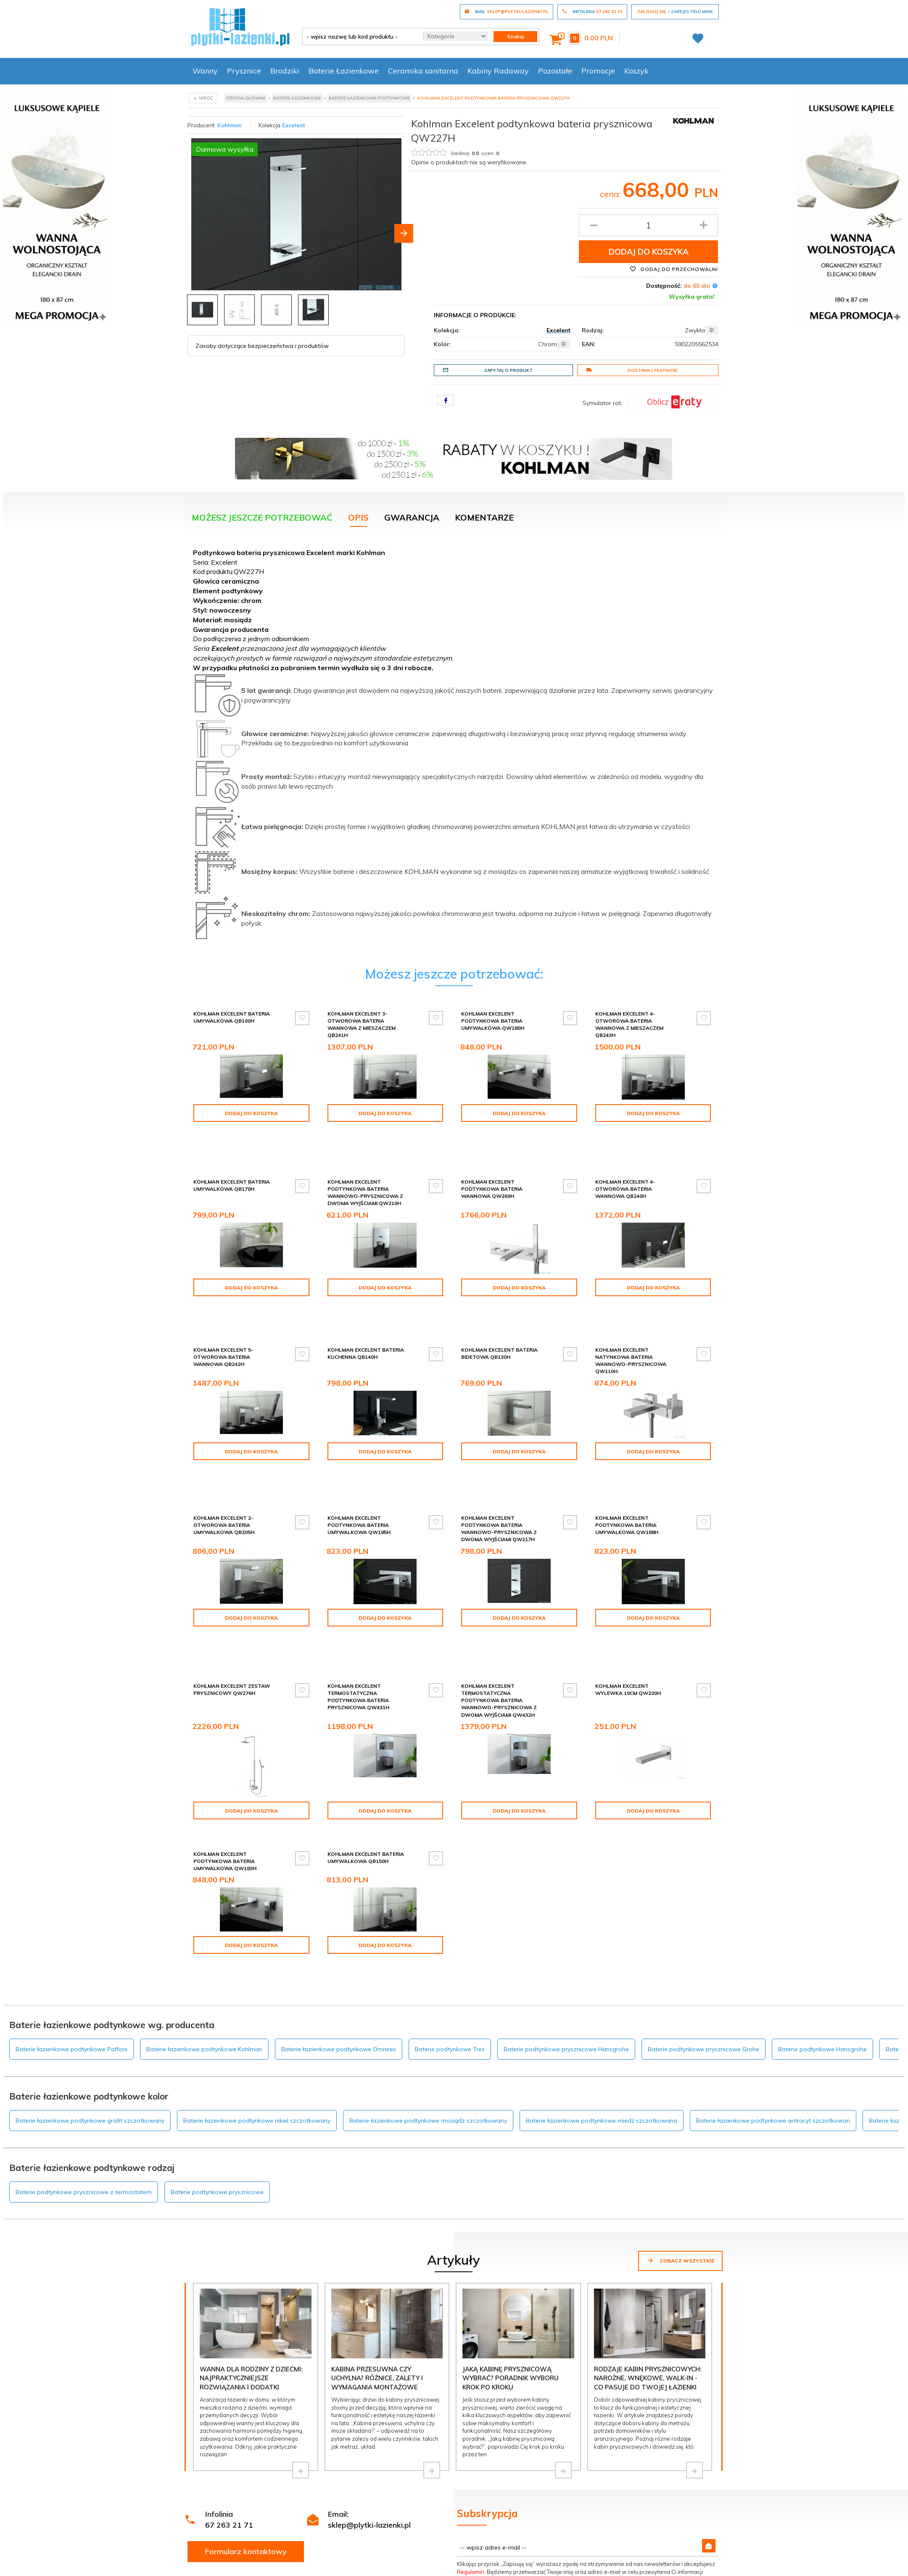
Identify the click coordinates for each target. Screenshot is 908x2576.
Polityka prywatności (324, 2543)
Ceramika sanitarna (423, 71)
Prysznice (244, 71)
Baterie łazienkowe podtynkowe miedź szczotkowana (601, 1980)
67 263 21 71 (229, 2385)
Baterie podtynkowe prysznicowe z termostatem (84, 2052)
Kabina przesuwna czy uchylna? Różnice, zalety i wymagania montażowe (377, 2238)
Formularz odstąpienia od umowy (555, 2521)
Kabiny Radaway (498, 71)
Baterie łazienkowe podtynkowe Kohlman (204, 1909)
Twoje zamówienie (640, 2532)
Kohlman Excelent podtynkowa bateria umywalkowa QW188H (626, 1457)
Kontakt (412, 2521)
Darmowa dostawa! (217, 2554)
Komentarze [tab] (484, 517)
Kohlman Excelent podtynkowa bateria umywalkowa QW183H (224, 1762)
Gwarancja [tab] (411, 517)
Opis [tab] (358, 517)
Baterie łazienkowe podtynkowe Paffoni (71, 1909)
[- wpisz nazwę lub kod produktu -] (359, 36)
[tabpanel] (454, 748)
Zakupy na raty (209, 2532)
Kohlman (229, 125)
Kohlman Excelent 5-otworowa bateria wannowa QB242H (223, 1312)
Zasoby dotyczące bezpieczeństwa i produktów (262, 346)
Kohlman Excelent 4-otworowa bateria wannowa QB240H (625, 1163)
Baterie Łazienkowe (344, 71)
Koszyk (636, 71)
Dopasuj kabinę (210, 2565)
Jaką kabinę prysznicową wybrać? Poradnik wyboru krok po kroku (510, 2238)
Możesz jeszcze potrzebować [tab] (262, 517)
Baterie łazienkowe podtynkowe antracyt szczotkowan (773, 1980)
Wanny (205, 71)
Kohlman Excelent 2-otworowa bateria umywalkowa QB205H (223, 1457)
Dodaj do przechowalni (674, 269)
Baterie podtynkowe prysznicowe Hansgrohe (566, 1909)
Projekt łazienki (423, 2543)
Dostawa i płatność (632, 370)
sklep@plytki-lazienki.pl (369, 2385)
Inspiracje (414, 2509)
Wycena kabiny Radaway (225, 2509)
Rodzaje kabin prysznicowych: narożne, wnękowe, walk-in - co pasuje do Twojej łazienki (647, 2238)
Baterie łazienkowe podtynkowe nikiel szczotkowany (256, 1980)
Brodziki (284, 71)
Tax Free (307, 2554)
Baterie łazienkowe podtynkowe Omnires (338, 1909)
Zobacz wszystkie (680, 2120)
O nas (409, 2532)
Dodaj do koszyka (649, 252)
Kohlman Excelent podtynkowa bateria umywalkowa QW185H (359, 1457)
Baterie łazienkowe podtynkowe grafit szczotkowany (90, 1980)
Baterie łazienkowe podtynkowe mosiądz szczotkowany (428, 1980)
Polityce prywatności (602, 2447)
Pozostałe (555, 71)
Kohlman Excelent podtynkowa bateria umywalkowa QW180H (492, 1020)
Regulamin (470, 2432)
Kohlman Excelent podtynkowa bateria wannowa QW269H (492, 1163)
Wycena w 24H (211, 2543)
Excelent (293, 125)
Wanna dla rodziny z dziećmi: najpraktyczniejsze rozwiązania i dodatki (251, 2238)
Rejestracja (629, 2521)
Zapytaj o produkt (488, 370)
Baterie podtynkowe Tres (450, 1909)
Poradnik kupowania (323, 2521)
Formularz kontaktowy (246, 2411)
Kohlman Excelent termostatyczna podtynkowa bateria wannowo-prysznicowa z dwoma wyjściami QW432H (499, 1608)
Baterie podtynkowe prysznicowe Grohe (703, 1909)
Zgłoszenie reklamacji (538, 2509)
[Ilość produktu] (648, 225)
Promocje (598, 71)
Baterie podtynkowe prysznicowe (217, 2052)
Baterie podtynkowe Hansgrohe (822, 1909)
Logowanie (629, 2509)
